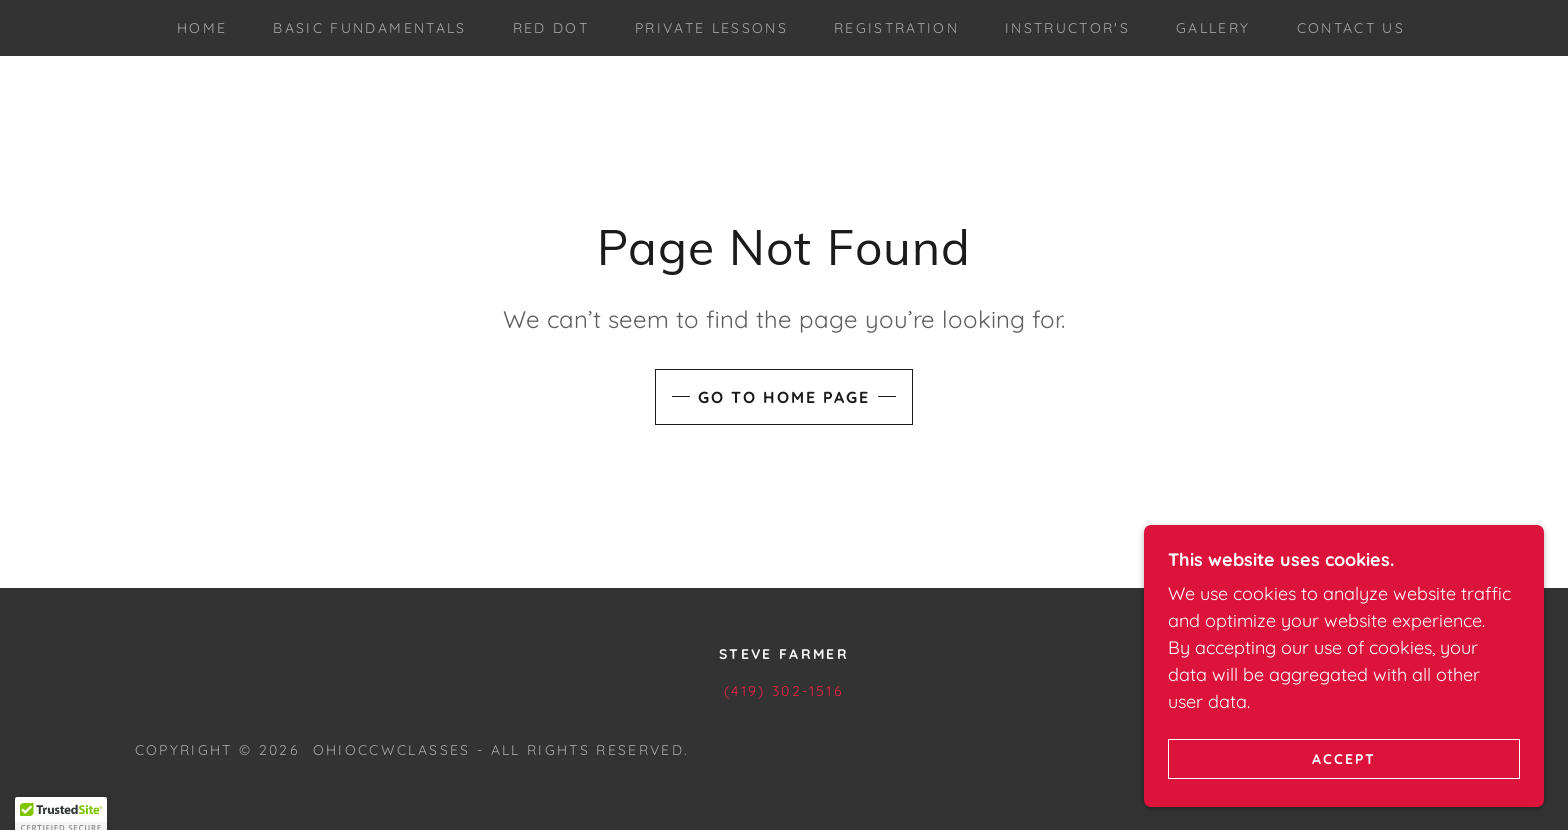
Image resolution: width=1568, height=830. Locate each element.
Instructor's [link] (1067, 28)
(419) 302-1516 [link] (784, 691)
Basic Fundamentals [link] (369, 28)
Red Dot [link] (551, 28)
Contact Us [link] (1351, 28)
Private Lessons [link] (711, 28)
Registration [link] (896, 28)
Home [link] (202, 28)
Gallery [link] (1213, 28)
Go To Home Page (784, 397)
